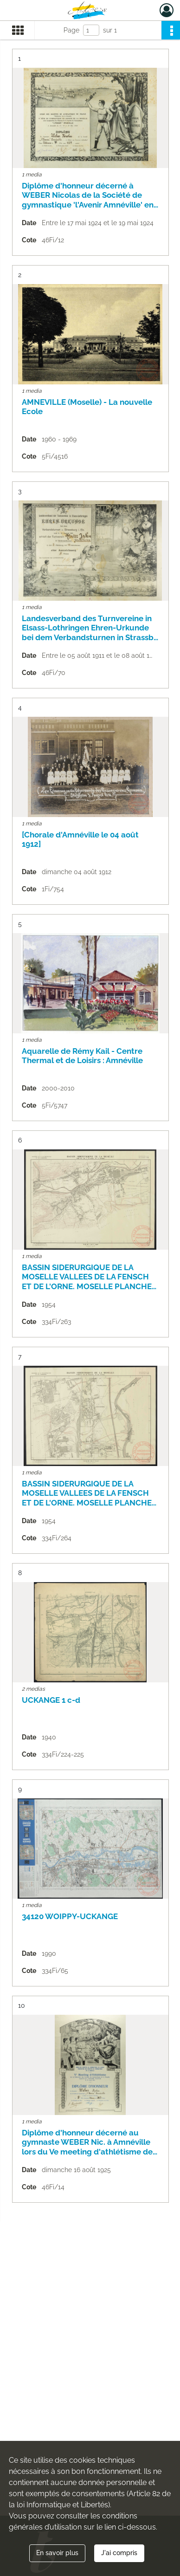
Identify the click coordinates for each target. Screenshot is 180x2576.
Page (71, 30)
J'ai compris (119, 2553)
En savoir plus (57, 2553)
